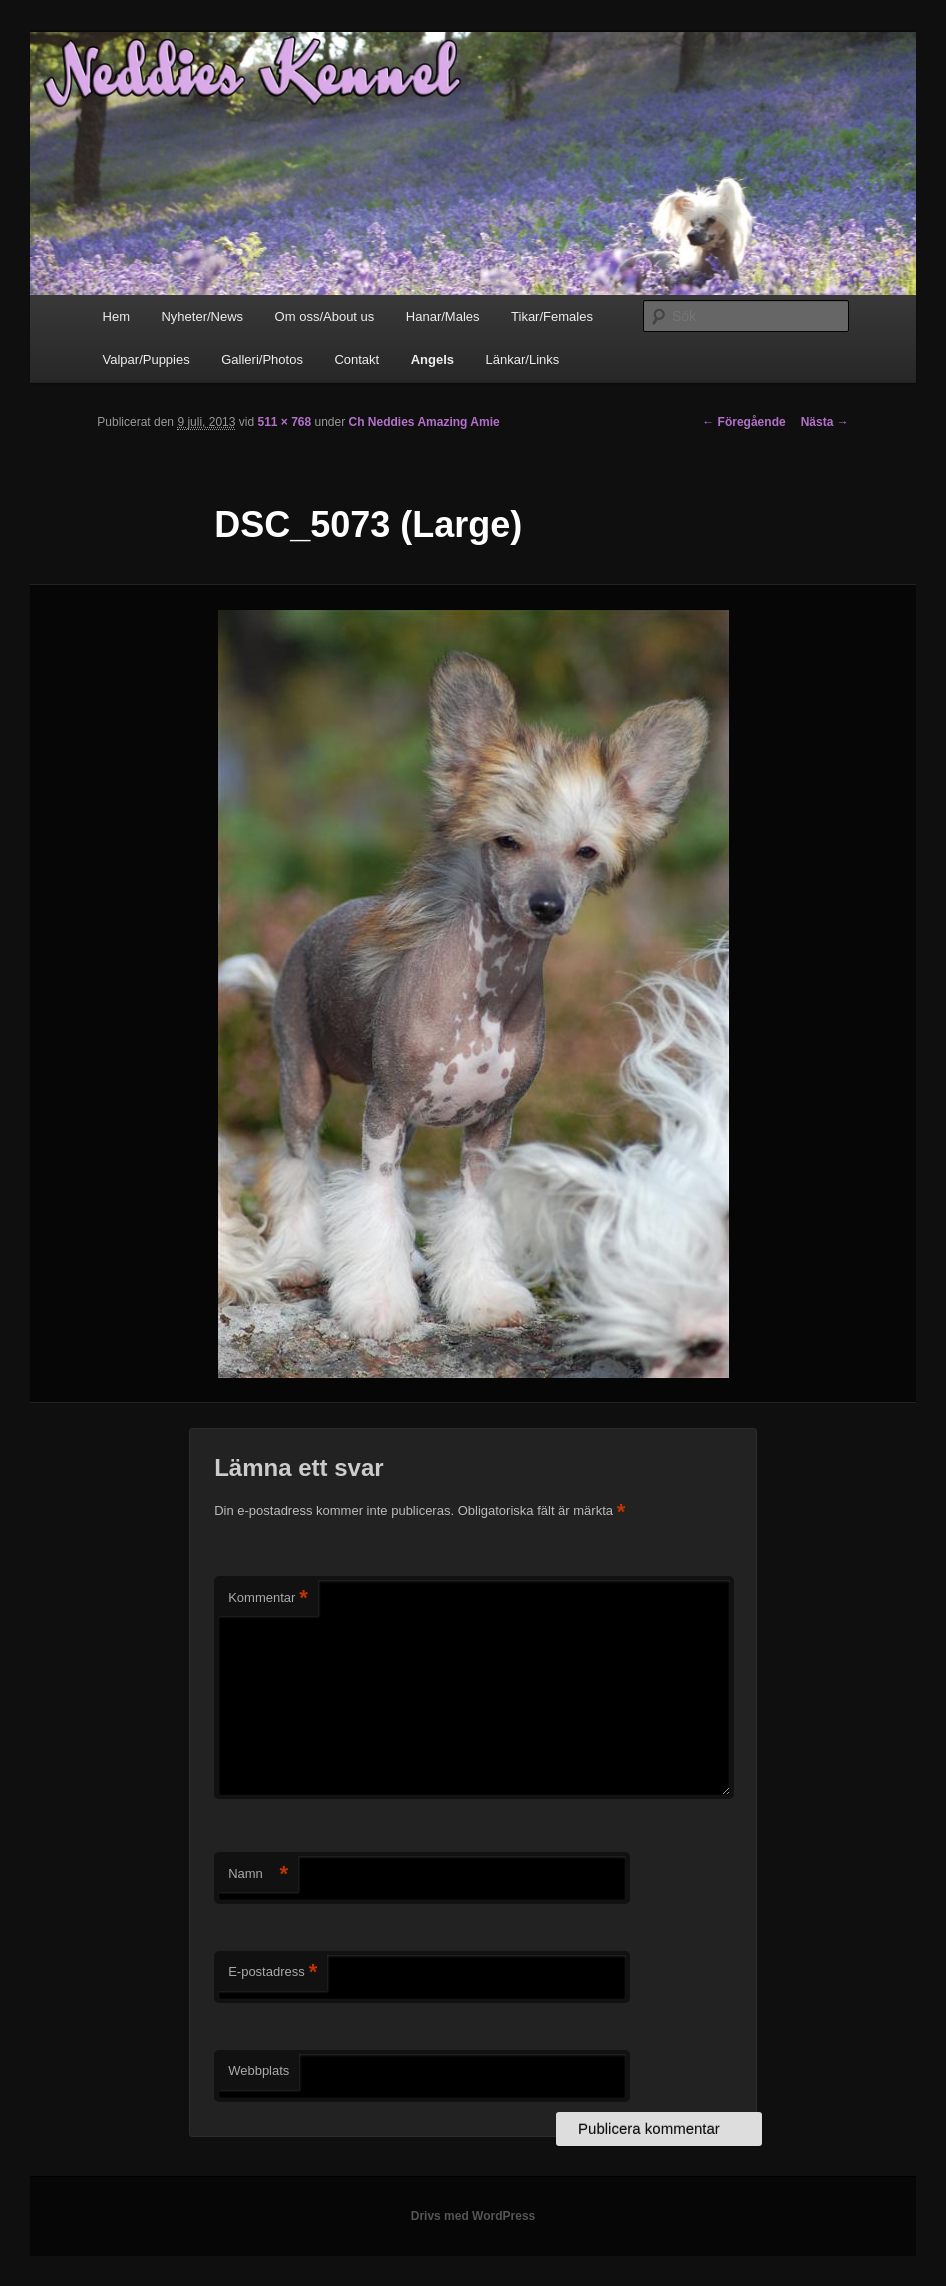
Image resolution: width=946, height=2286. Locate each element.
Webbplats (258, 2070)
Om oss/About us (325, 316)
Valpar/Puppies (146, 359)
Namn (258, 1874)
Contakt (356, 359)
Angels (432, 359)
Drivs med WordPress (473, 2216)
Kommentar (268, 1598)
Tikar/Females (552, 316)
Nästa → (825, 422)
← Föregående (743, 422)
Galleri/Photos (262, 359)
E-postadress (272, 1972)
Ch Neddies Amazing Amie (424, 422)
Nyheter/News (202, 316)
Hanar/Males (443, 316)
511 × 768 (284, 422)
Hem (116, 316)
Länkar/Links (523, 359)
